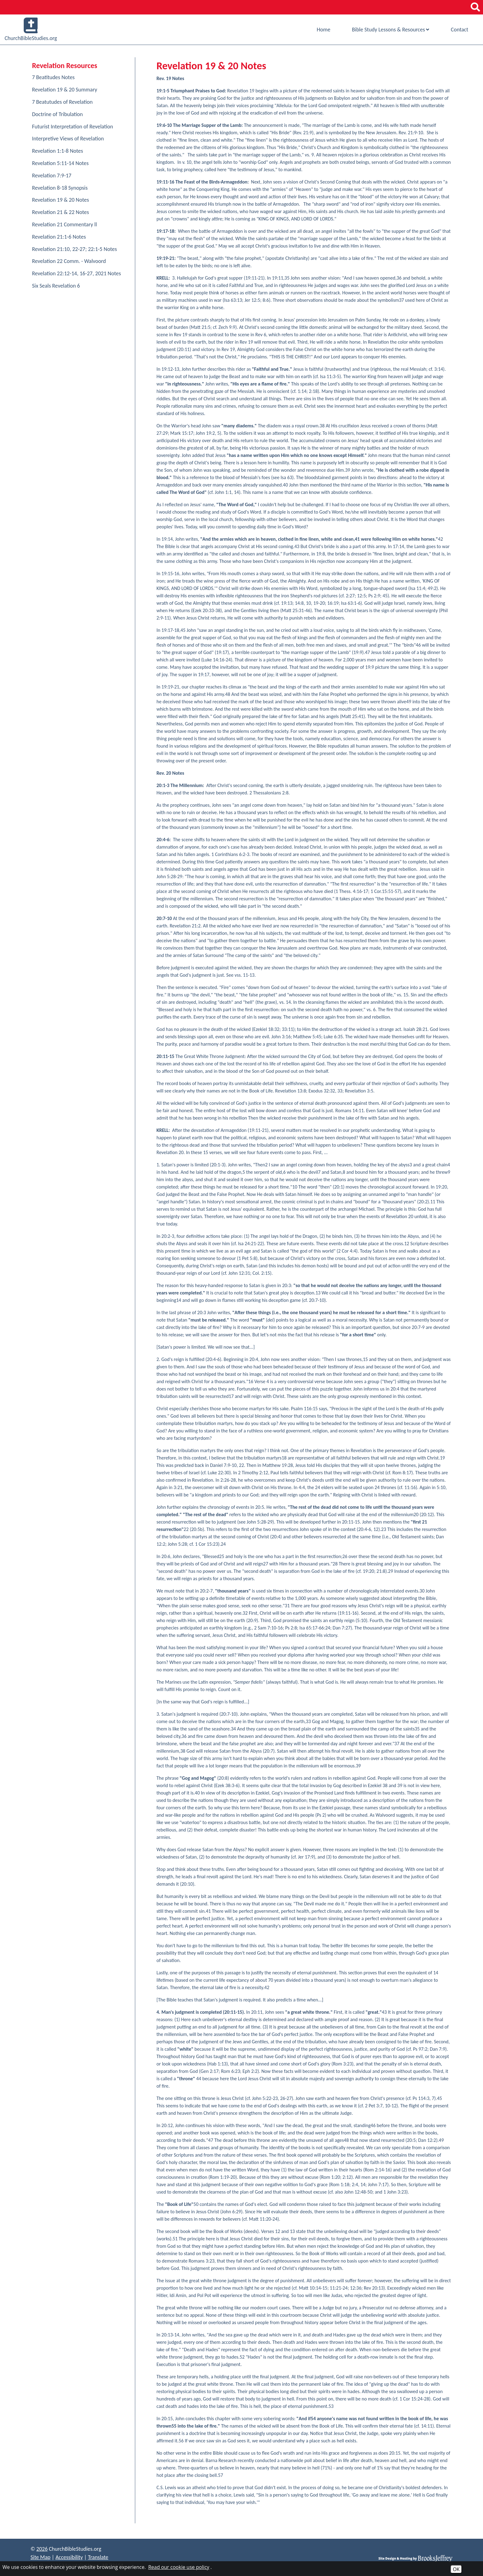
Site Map (40, 2557)
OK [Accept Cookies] (456, 2569)
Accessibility (69, 2557)
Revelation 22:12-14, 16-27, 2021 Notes (76, 273)
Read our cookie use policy (178, 2567)
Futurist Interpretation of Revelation (72, 126)
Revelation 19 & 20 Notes (60, 199)
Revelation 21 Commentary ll (64, 224)
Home (323, 29)
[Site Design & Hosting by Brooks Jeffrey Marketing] (416, 2558)
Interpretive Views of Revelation (68, 138)
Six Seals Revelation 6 (56, 285)
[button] (475, 7)
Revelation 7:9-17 (51, 175)
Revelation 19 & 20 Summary (64, 89)
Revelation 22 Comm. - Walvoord (69, 261)
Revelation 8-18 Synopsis (60, 187)
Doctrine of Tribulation (57, 114)
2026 (42, 2549)
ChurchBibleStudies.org (31, 30)
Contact (459, 29)
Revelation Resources (64, 65)
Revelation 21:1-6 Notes (59, 236)
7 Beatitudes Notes (53, 77)
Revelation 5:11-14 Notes (60, 163)
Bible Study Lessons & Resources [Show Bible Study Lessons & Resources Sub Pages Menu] (390, 29)
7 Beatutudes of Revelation (62, 102)
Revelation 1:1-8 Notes (57, 150)
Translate (98, 2557)
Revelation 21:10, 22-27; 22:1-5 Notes (74, 249)
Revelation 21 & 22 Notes (60, 212)
